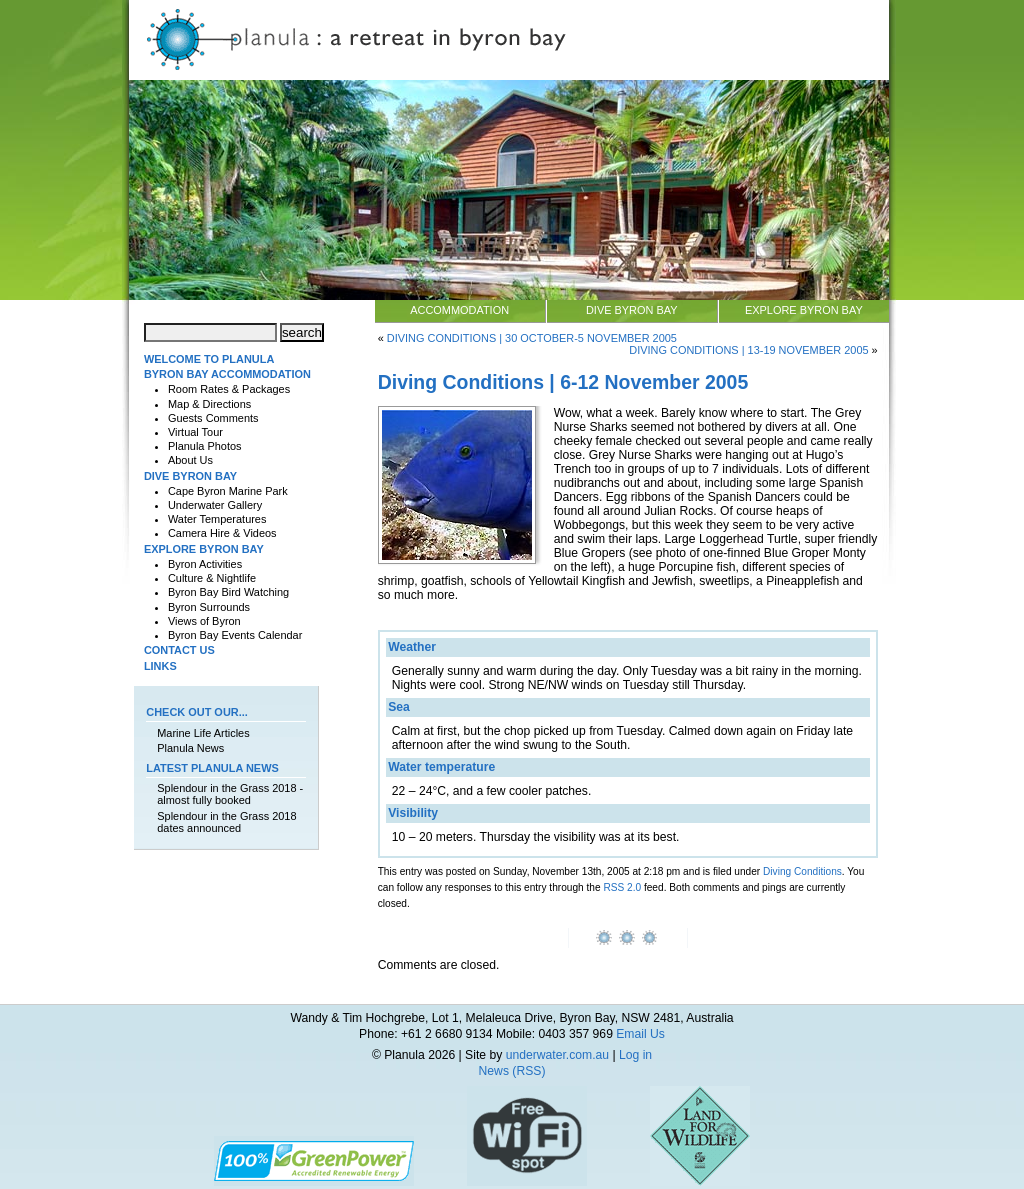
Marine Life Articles (203, 733)
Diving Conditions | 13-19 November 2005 (748, 350)
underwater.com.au (557, 1055)
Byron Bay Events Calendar (235, 635)
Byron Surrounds (209, 607)
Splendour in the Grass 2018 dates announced (226, 822)
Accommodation (459, 310)
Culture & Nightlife (212, 578)
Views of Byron (204, 621)
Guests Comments (213, 418)
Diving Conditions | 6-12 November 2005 (563, 382)
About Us (190, 460)
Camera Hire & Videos (222, 533)
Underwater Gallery (215, 505)
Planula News (190, 748)
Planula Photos (205, 446)
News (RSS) (512, 1071)
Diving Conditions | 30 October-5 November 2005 (532, 338)
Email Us (640, 1034)
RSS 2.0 (622, 887)
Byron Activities (205, 564)
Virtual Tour (195, 432)
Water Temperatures (217, 519)
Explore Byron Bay (804, 310)
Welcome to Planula (209, 359)
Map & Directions (209, 404)
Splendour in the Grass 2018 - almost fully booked (230, 794)
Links (160, 666)
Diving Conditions (802, 871)
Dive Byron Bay (632, 310)
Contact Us (179, 650)
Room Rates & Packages (229, 389)
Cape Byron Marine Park (228, 491)
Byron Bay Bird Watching (228, 592)
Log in (635, 1055)
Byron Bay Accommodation (227, 374)
